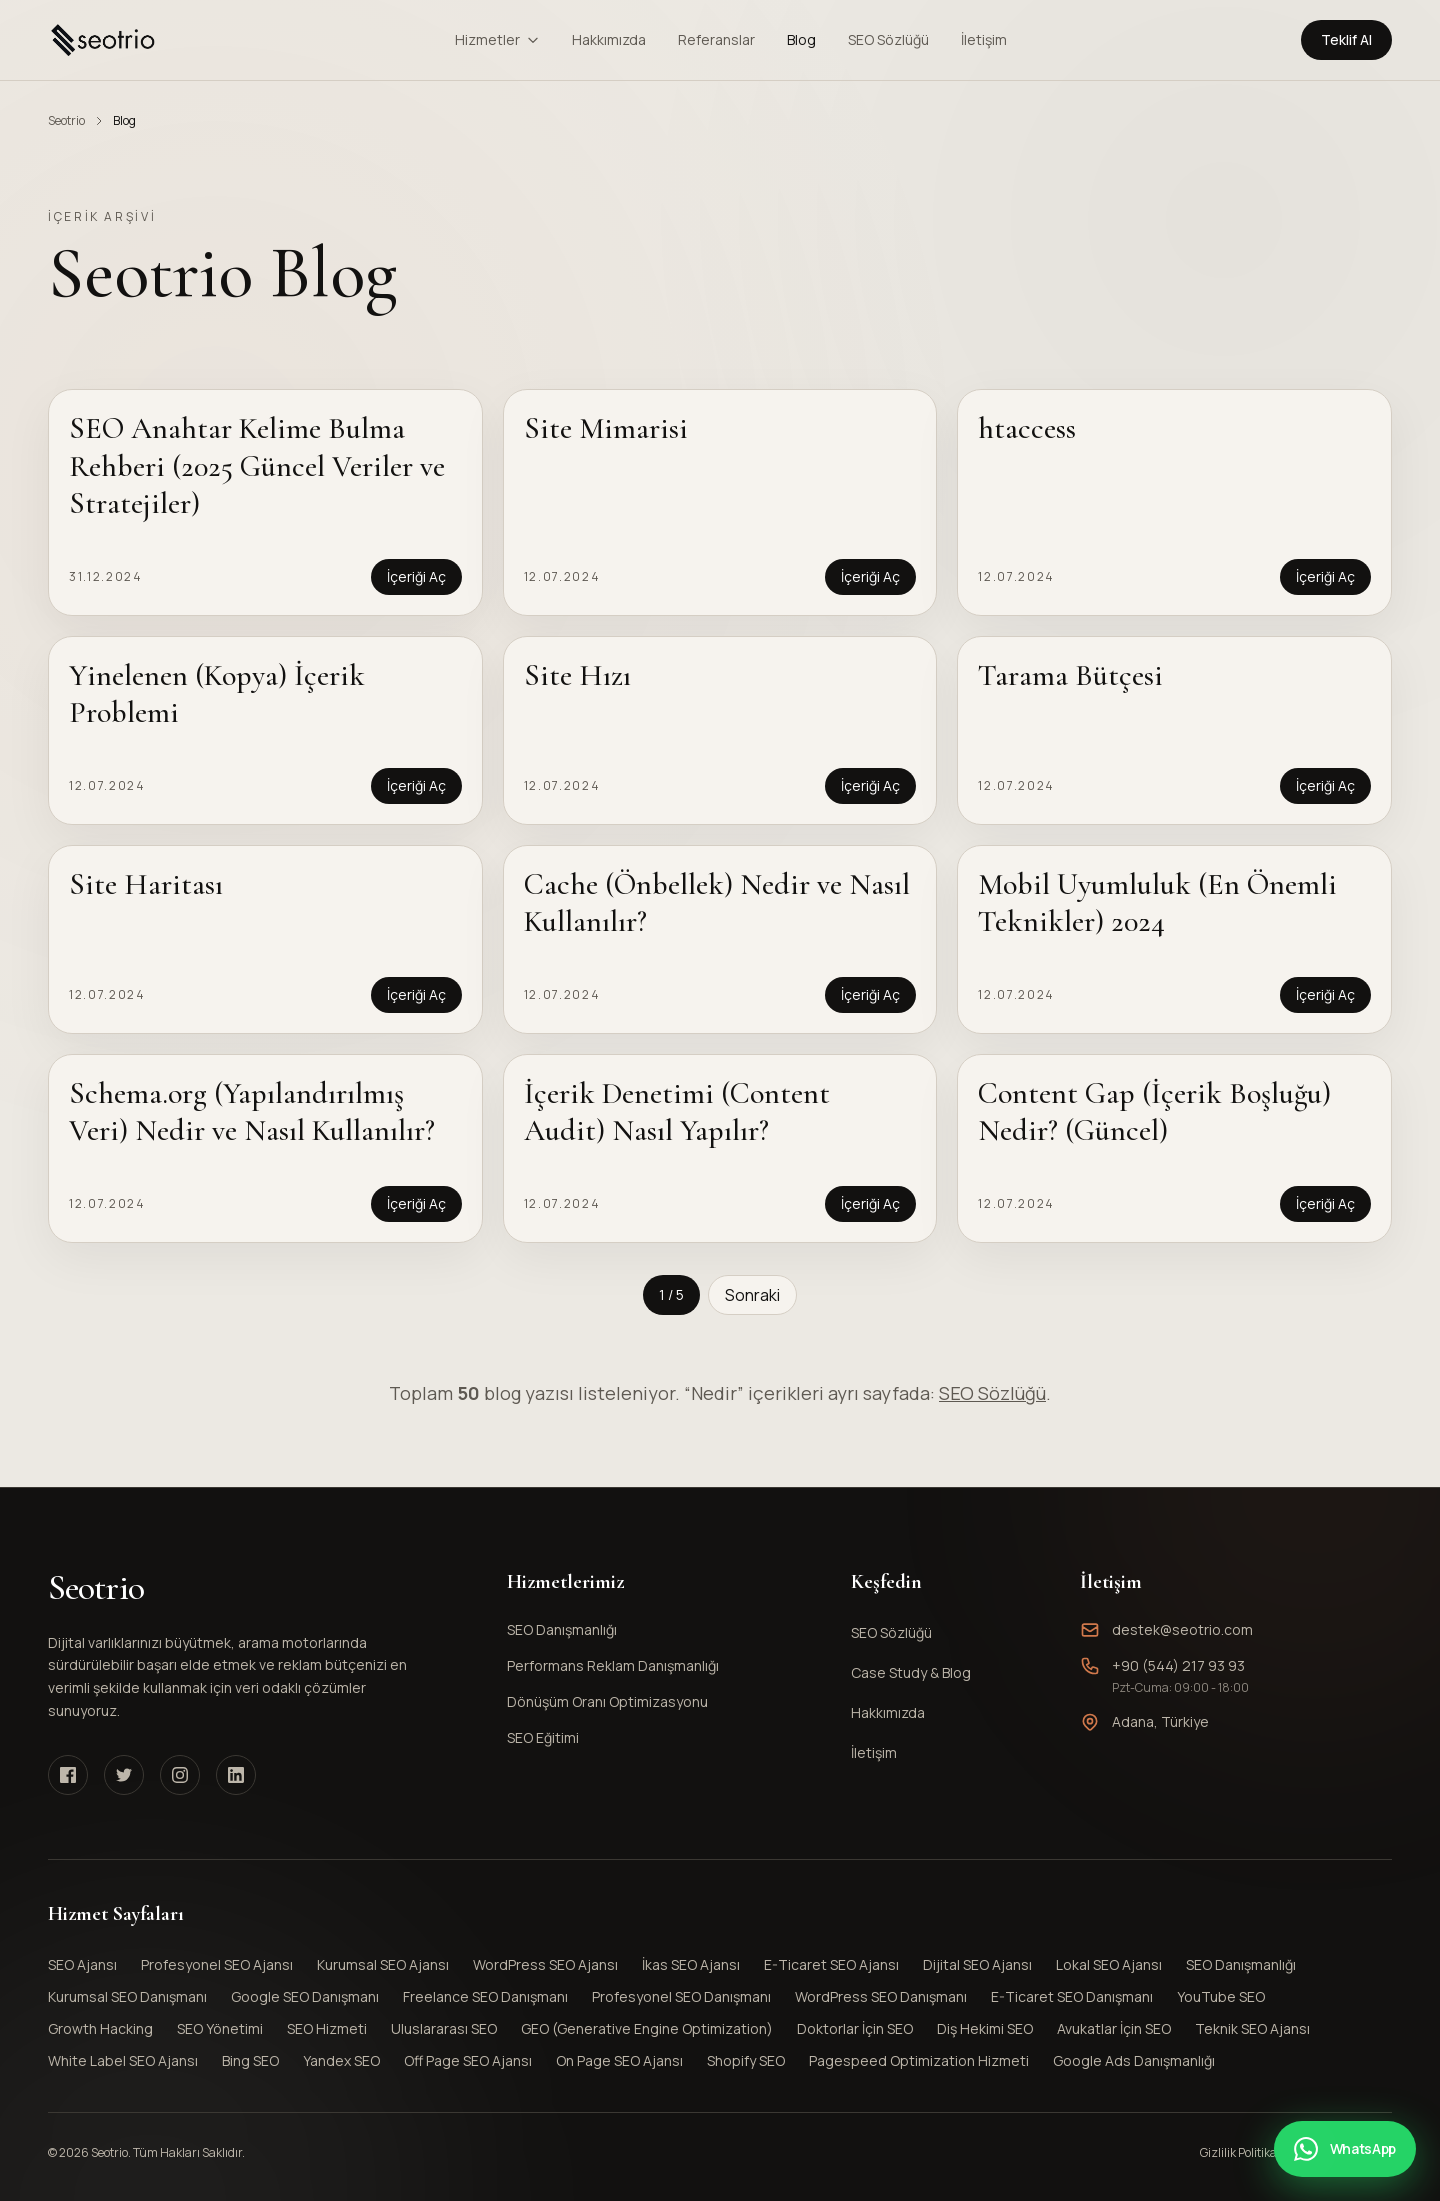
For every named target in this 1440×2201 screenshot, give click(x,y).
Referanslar (716, 39)
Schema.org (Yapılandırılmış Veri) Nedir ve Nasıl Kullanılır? (252, 1112)
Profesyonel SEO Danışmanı (681, 1996)
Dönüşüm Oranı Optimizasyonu (659, 1701)
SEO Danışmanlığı (659, 1629)
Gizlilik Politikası (1243, 2153)
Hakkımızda (609, 39)
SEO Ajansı (82, 1964)
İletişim (984, 39)
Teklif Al (1346, 39)
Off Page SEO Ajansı (468, 2060)
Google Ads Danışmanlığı (1134, 2060)
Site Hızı (577, 675)
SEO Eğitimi (659, 1737)
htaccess (1027, 428)
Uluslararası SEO (444, 2028)
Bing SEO (250, 2060)
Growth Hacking (100, 2028)
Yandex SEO (341, 2060)
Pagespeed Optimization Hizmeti (919, 2060)
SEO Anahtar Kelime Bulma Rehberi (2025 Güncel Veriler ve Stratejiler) (257, 466)
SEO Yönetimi (220, 2028)
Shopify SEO (746, 2060)
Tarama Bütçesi (1070, 675)
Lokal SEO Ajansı (1109, 1964)
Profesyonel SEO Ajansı (217, 1964)
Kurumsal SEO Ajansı (383, 1964)
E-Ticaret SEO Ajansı (831, 1964)
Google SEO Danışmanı (305, 1996)
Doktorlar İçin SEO (855, 2028)
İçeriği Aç (416, 576)
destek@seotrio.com (1182, 1629)
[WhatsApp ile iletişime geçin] (1345, 2149)
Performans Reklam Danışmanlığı (659, 1665)
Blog (801, 39)
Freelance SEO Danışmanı (485, 1996)
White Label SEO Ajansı (123, 2060)
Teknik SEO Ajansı (1252, 2028)
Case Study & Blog (911, 1672)
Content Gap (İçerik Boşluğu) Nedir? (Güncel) (1154, 1112)
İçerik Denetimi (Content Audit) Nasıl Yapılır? (677, 1112)
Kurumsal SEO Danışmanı (127, 1996)
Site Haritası (146, 884)
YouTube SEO (1221, 1996)
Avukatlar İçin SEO (1114, 2028)
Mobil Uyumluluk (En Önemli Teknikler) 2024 (1157, 903)
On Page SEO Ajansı (619, 2060)
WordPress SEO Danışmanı (881, 1996)
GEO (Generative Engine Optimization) (647, 2028)
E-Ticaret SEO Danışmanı (1072, 1996)
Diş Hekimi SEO (985, 2028)
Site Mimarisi (606, 428)
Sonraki (752, 1295)
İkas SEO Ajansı (691, 1964)
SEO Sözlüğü (888, 39)
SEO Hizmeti (327, 2028)
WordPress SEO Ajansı (545, 1964)
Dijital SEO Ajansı (977, 1964)
